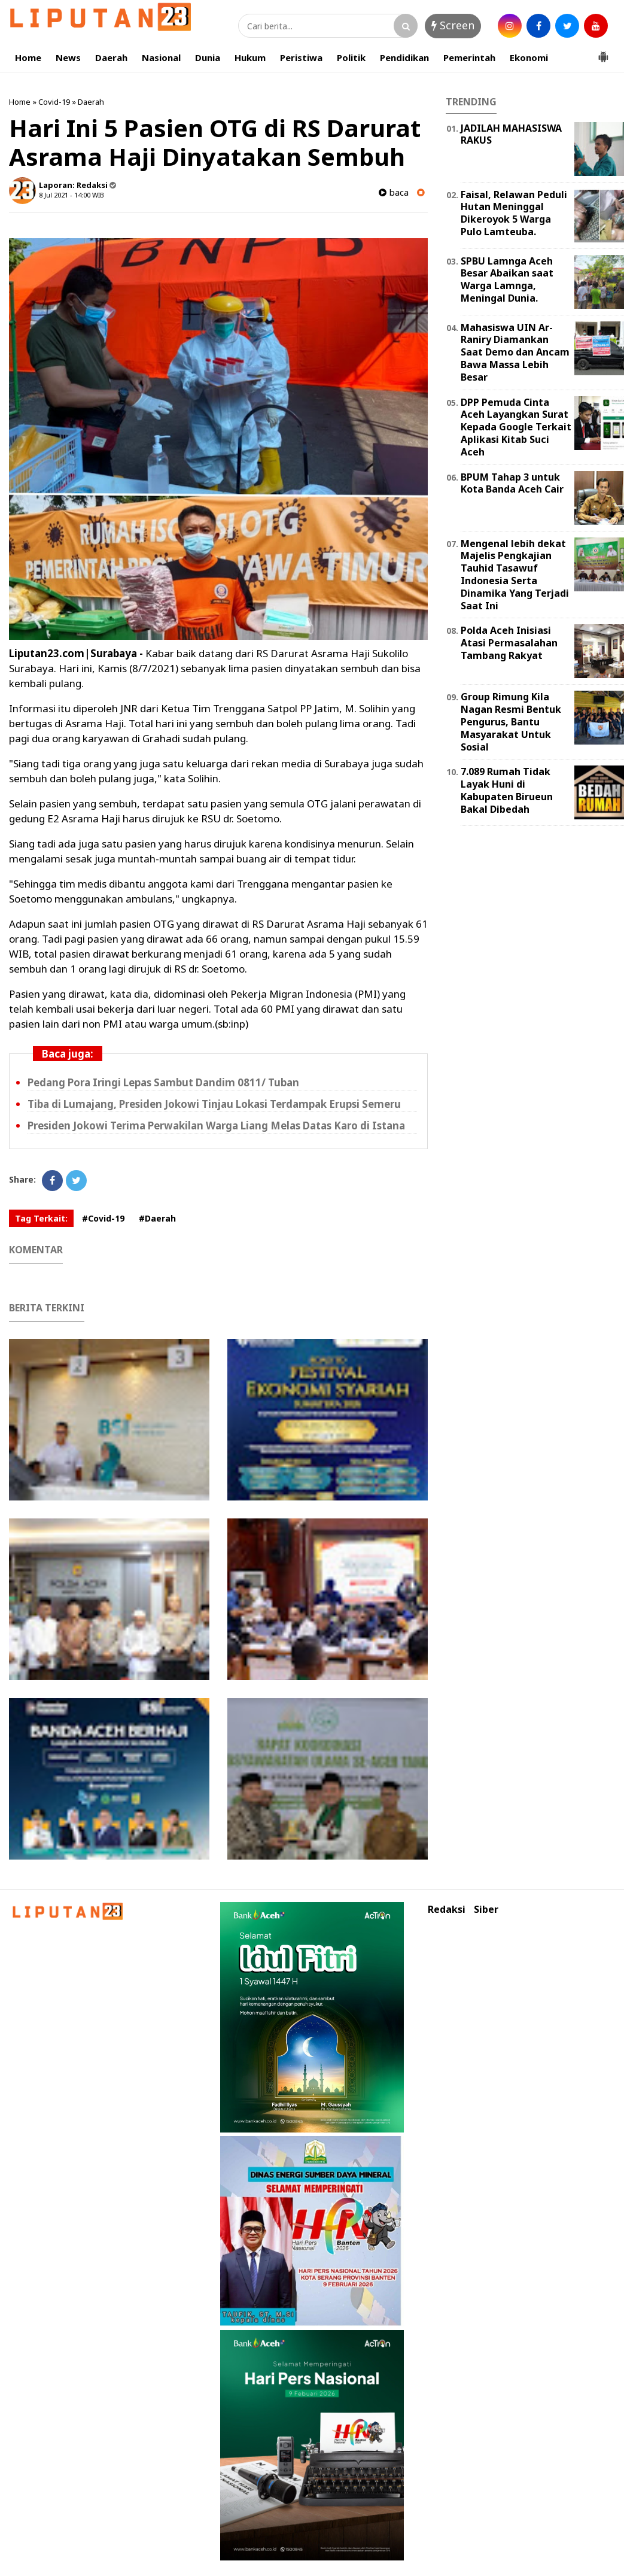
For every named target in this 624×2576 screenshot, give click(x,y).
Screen (452, 25)
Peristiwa (301, 57)
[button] (603, 52)
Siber (486, 1909)
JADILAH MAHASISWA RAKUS (511, 134)
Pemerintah (469, 57)
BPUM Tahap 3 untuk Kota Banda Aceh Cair (512, 483)
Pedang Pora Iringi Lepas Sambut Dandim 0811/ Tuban (163, 1082)
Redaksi (446, 1909)
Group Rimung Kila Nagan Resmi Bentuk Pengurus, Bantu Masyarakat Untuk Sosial (511, 721)
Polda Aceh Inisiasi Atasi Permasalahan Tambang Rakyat (509, 643)
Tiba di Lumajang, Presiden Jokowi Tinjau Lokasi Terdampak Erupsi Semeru (214, 1104)
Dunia (207, 57)
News (68, 57)
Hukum (250, 57)
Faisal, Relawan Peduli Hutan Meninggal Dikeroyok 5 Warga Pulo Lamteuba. (514, 213)
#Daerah (157, 1218)
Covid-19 (54, 101)
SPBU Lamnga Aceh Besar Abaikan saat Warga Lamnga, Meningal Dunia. (507, 279)
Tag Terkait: (41, 1218)
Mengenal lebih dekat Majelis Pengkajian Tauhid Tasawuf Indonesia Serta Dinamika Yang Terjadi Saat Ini (515, 574)
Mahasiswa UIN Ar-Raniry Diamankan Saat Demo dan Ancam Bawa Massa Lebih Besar (515, 352)
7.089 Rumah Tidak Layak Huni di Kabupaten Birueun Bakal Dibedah (507, 790)
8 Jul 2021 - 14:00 (64, 194)
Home (28, 57)
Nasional (161, 57)
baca (394, 192)
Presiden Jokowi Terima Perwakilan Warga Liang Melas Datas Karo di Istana (216, 1125)
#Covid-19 (103, 1218)
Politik (351, 57)
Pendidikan (404, 57)
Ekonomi (529, 57)
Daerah (111, 57)
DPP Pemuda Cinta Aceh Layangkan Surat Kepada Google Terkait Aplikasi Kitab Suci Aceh (516, 427)
